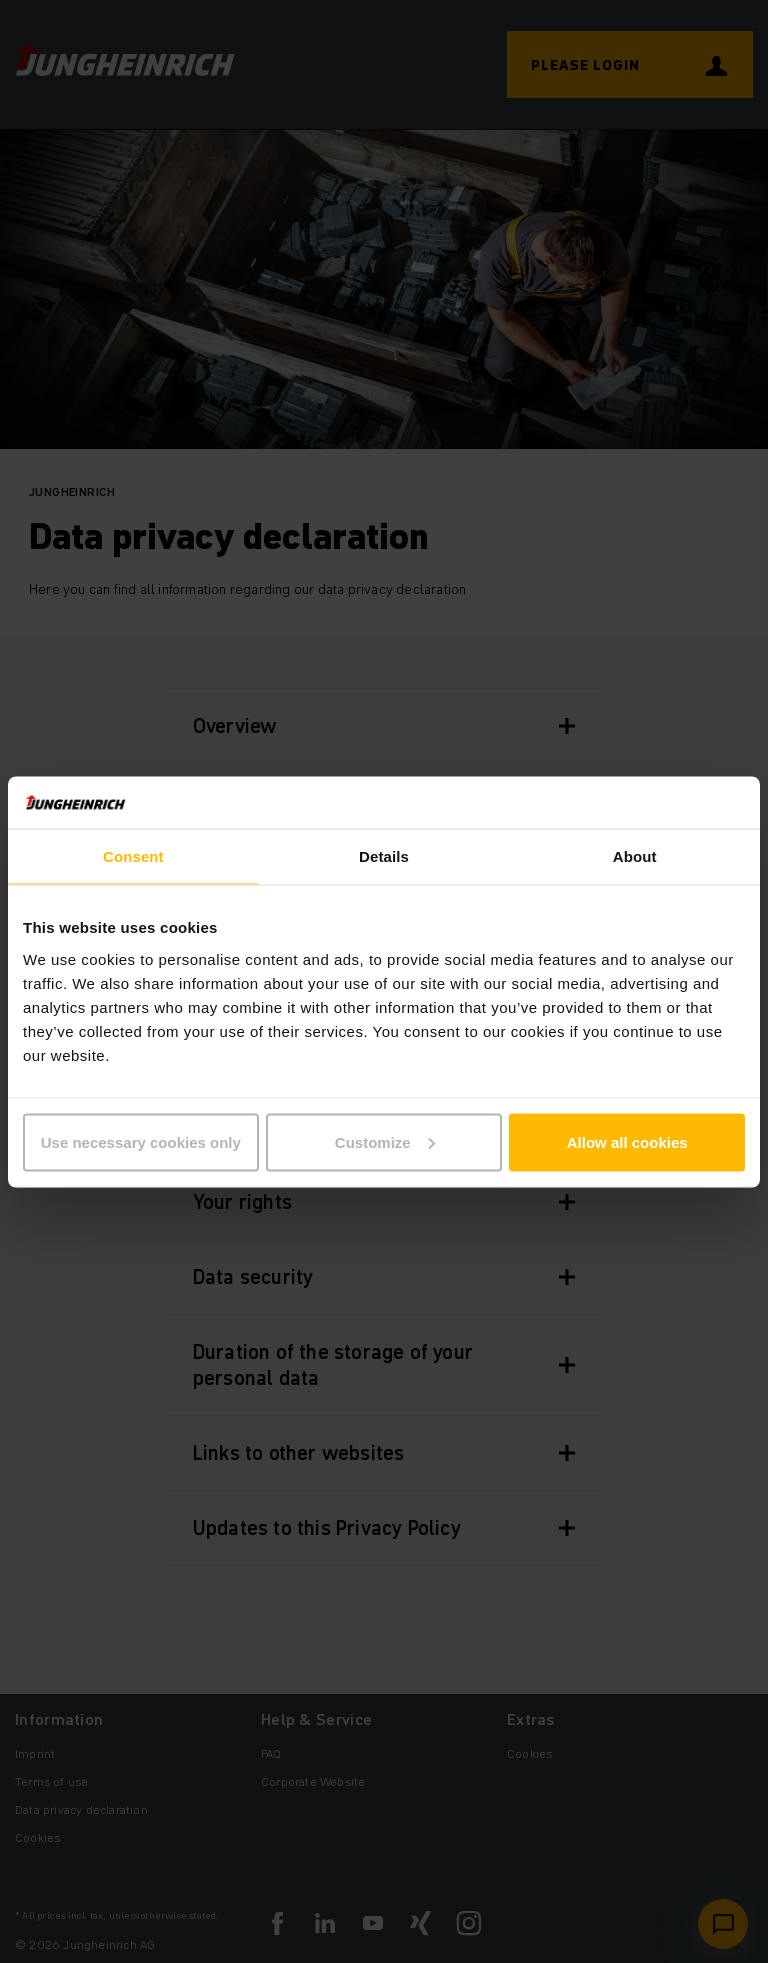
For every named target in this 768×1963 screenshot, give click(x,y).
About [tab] (635, 856)
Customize (385, 1141)
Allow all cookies (627, 1141)
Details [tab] (384, 856)
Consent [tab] (133, 856)
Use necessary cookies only (141, 1141)
